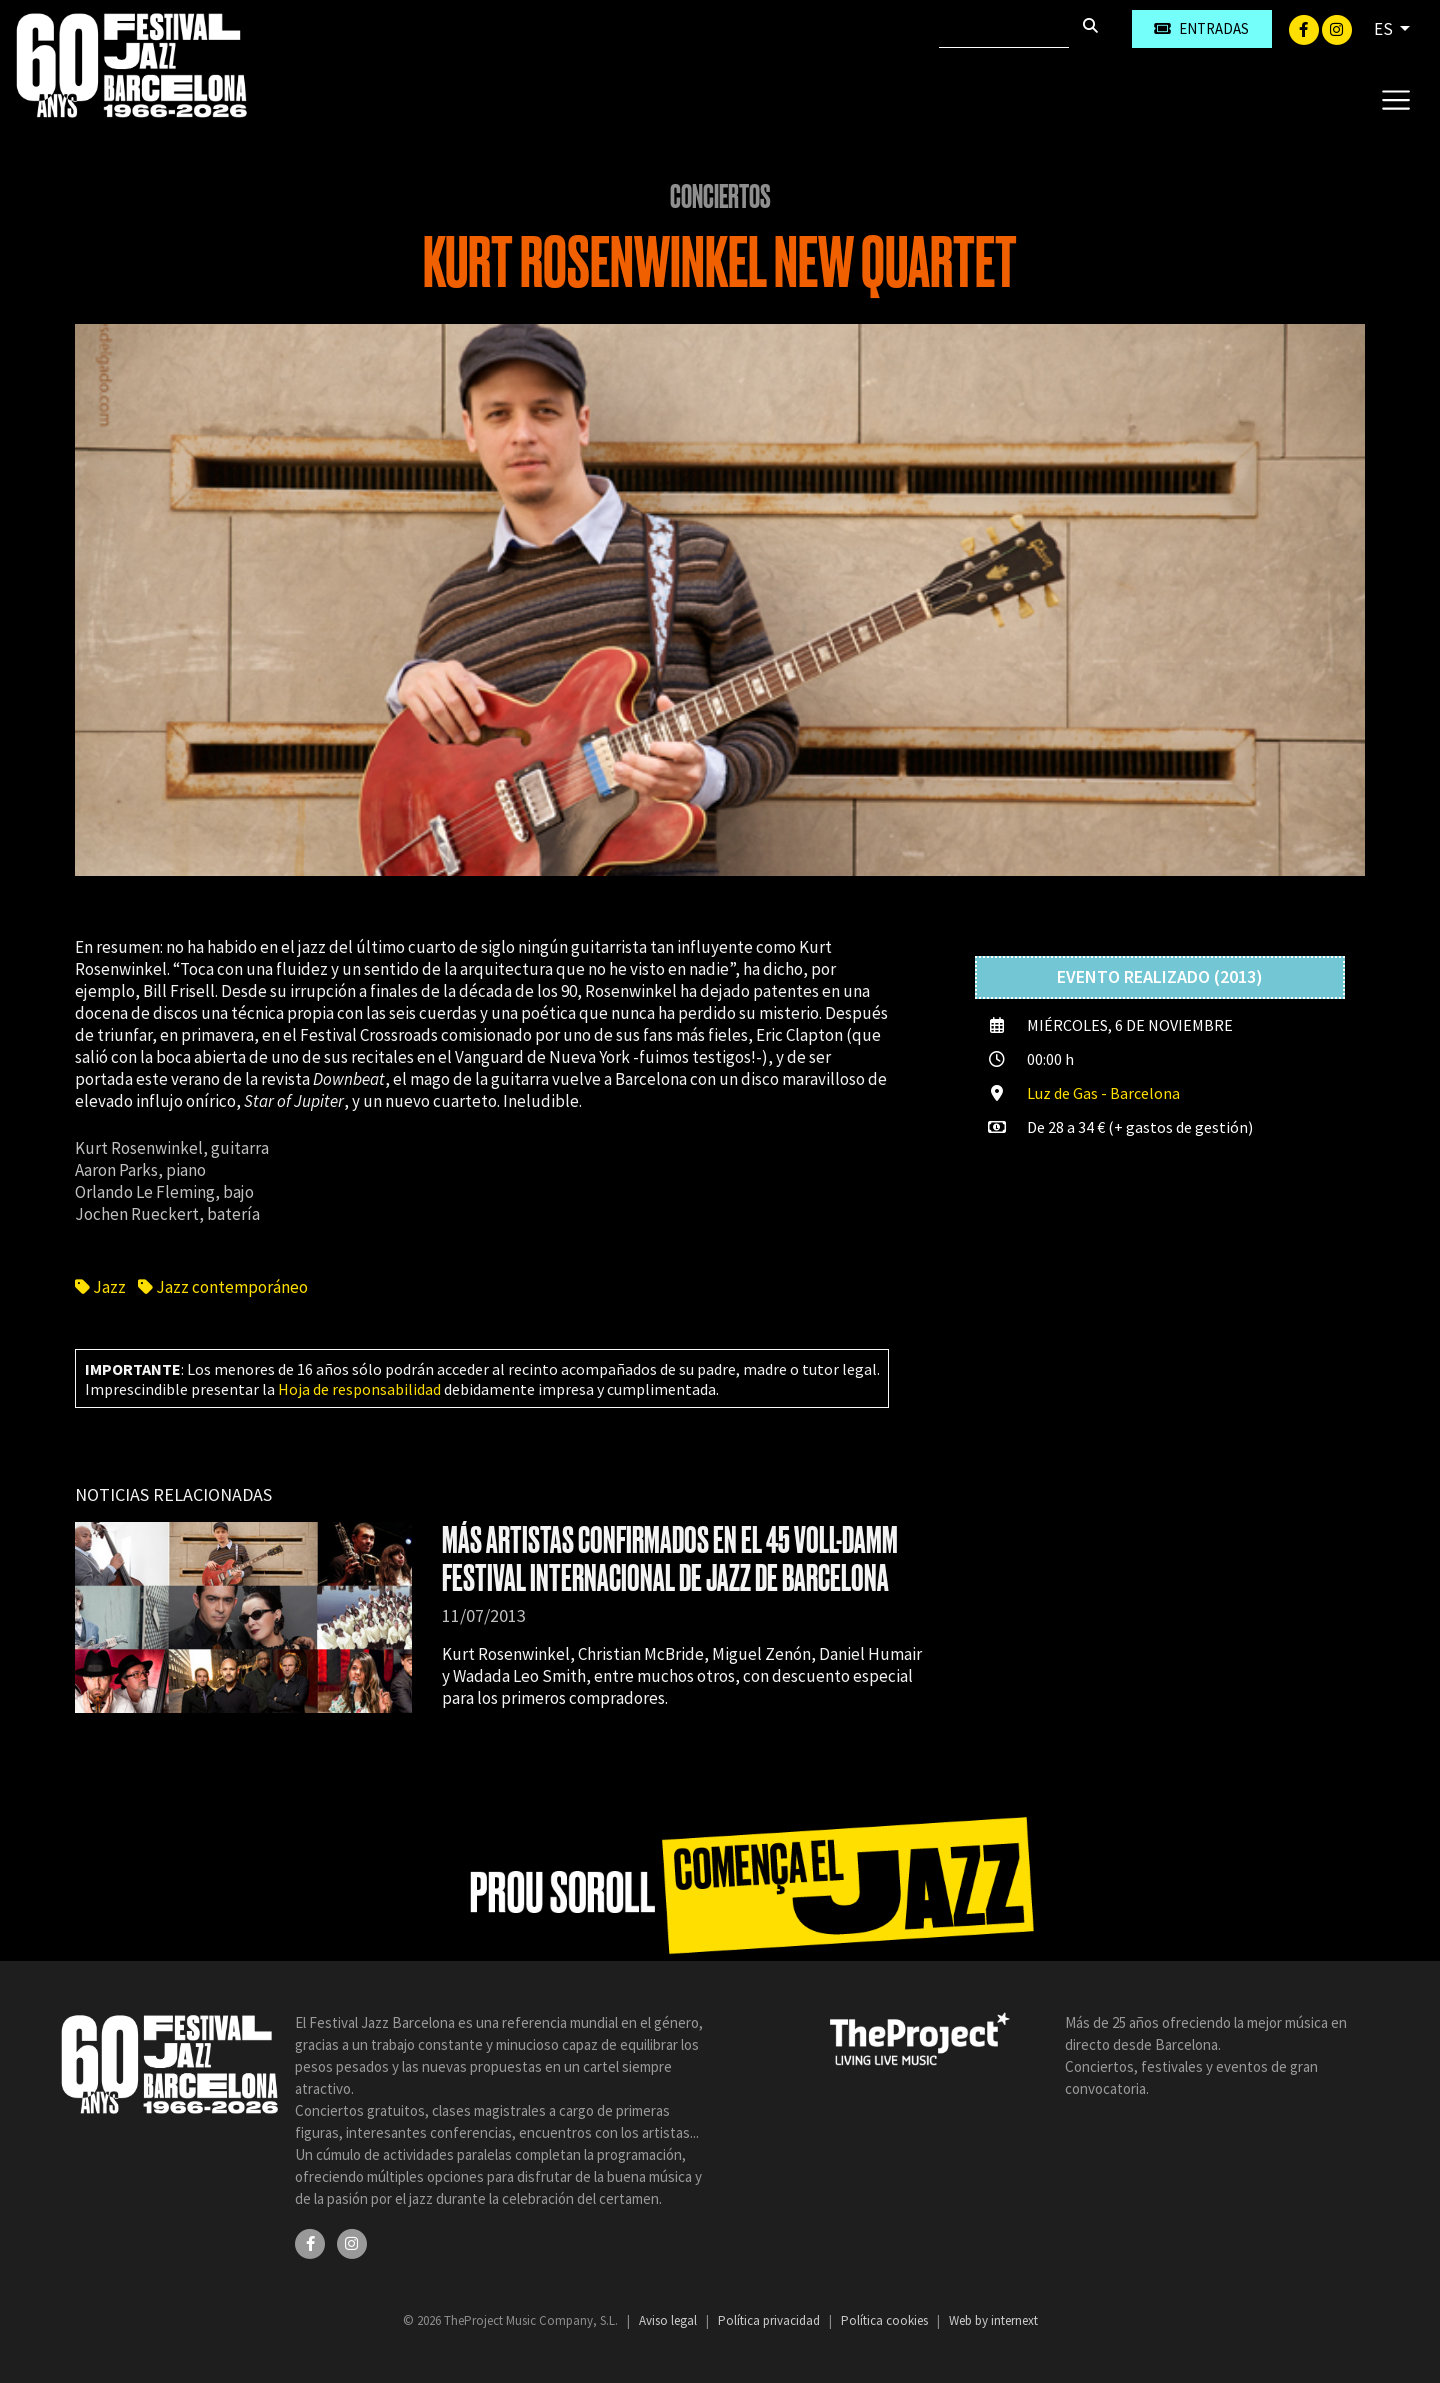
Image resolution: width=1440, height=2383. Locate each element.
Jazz (102, 1287)
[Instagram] (1337, 28)
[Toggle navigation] (1395, 99)
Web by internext (993, 2320)
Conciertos (720, 197)
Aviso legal (669, 2320)
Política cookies (886, 2320)
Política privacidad (770, 2320)
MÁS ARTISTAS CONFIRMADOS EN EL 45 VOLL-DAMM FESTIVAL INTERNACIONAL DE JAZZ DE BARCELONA (670, 1559)
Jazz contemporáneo (223, 1287)
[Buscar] (1004, 29)
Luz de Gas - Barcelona (1103, 1093)
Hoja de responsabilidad (359, 1389)
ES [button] (1385, 29)
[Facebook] (1305, 28)
